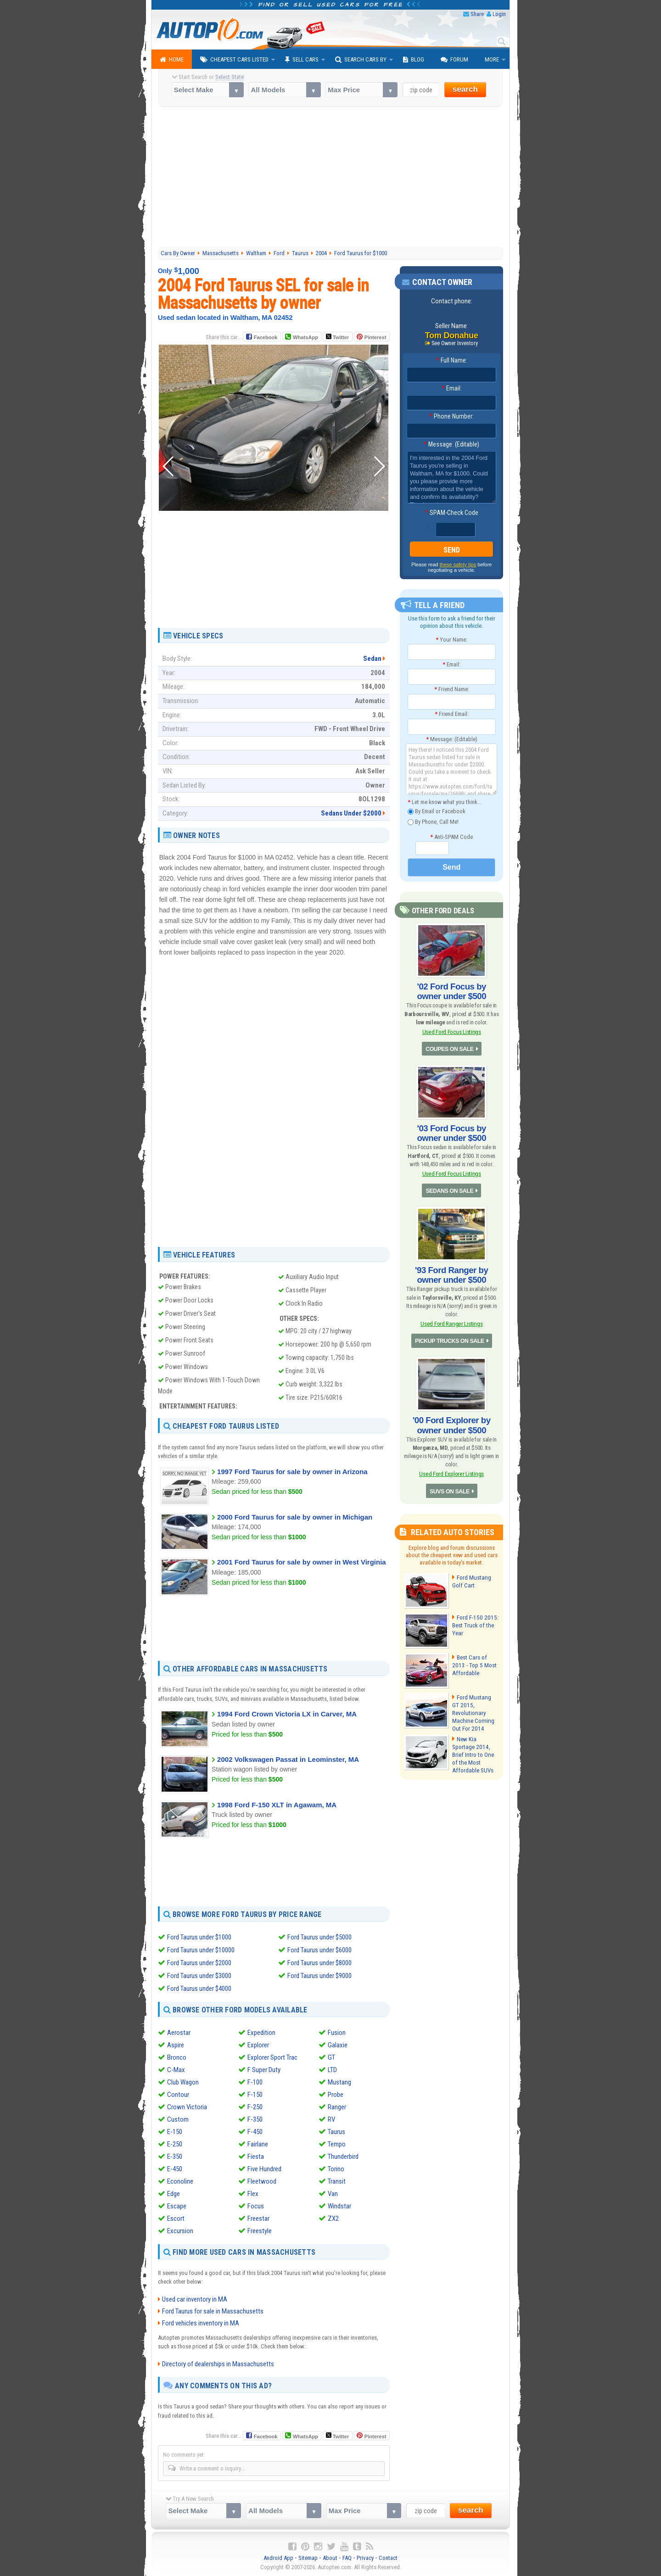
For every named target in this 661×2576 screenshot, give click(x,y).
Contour (178, 2094)
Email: (452, 388)
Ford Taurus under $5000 (319, 1937)
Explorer (258, 2045)
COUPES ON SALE (449, 1048)
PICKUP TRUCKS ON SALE (449, 1336)
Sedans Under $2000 (351, 813)
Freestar (258, 2218)
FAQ (347, 2557)
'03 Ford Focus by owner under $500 (452, 1131)
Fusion (337, 2032)
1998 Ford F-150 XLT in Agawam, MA (276, 1805)
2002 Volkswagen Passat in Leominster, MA (288, 1759)
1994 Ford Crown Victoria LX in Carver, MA (287, 1714)
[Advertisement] (331, 178)
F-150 (255, 2094)
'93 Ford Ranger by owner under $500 (451, 1271)
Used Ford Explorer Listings (451, 1467)
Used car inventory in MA (194, 2299)
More (492, 59)
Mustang (339, 2082)
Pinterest (375, 337)
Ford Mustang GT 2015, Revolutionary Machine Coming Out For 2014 (475, 1702)
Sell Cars (302, 59)
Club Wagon (183, 2082)
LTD (332, 2070)
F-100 (255, 2082)
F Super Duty (263, 2070)
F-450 (255, 2132)
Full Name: (451, 360)
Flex (252, 2194)
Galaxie (337, 2045)
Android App (278, 2557)
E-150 (174, 2132)
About (330, 2557)
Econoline (180, 2181)
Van (333, 2194)
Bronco (176, 2057)
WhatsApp (305, 337)
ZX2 (333, 2218)
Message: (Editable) (451, 444)
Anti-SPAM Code (451, 836)
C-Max (176, 2070)
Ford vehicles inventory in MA (200, 2323)
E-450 (174, 2169)
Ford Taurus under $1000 (199, 1937)
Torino (336, 2169)
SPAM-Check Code (451, 513)
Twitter (337, 337)
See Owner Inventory (455, 343)
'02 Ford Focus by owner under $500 (452, 991)
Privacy (365, 2557)
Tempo (337, 2144)
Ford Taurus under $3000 (199, 1976)
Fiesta (255, 2156)
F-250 (255, 2107)
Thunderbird (343, 2156)
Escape (176, 2206)
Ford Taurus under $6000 (319, 1950)
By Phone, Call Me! (433, 822)
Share (477, 14)
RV (331, 2119)
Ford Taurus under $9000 (319, 1976)
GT (331, 2057)
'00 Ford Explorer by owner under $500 (451, 1419)
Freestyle (259, 2231)
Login (499, 14)
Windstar (339, 2206)
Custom (178, 2119)
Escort (176, 2218)
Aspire (175, 2045)
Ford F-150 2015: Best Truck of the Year (473, 1618)
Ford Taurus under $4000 (199, 1988)
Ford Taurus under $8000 (319, 1963)
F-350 (255, 2119)
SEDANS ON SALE (450, 1188)
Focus (255, 2206)
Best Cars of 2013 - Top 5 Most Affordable (475, 1658)
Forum (454, 59)
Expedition (261, 2032)
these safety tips (458, 565)
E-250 (174, 2144)
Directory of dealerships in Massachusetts (218, 2364)
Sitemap (308, 2557)
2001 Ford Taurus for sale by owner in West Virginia (301, 1562)
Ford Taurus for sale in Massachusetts (212, 2311)
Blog (413, 59)
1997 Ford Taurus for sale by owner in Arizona (292, 1471)
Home (172, 59)
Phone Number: (451, 416)
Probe (335, 2094)
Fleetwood (261, 2181)
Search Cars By (361, 59)
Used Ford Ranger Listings (452, 1319)
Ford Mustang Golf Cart (471, 1574)
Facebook (265, 337)
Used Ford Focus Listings (452, 1030)
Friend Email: (452, 714)
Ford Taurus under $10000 (201, 1950)
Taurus (336, 2132)
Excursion (180, 2231)
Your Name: (451, 639)
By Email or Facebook (436, 811)
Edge (173, 2194)
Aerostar (178, 2032)
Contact (388, 2557)
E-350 (174, 2156)
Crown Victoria (187, 2107)
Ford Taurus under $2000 (199, 1963)
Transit (337, 2181)
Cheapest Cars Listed (234, 59)
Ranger (337, 2107)
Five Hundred (264, 2169)
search (465, 89)
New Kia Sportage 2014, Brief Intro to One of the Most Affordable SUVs (472, 1746)
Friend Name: (451, 689)
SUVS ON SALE (450, 1484)
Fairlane (257, 2144)
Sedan (372, 658)
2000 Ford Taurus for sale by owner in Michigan (294, 1516)
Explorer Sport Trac (272, 2057)
